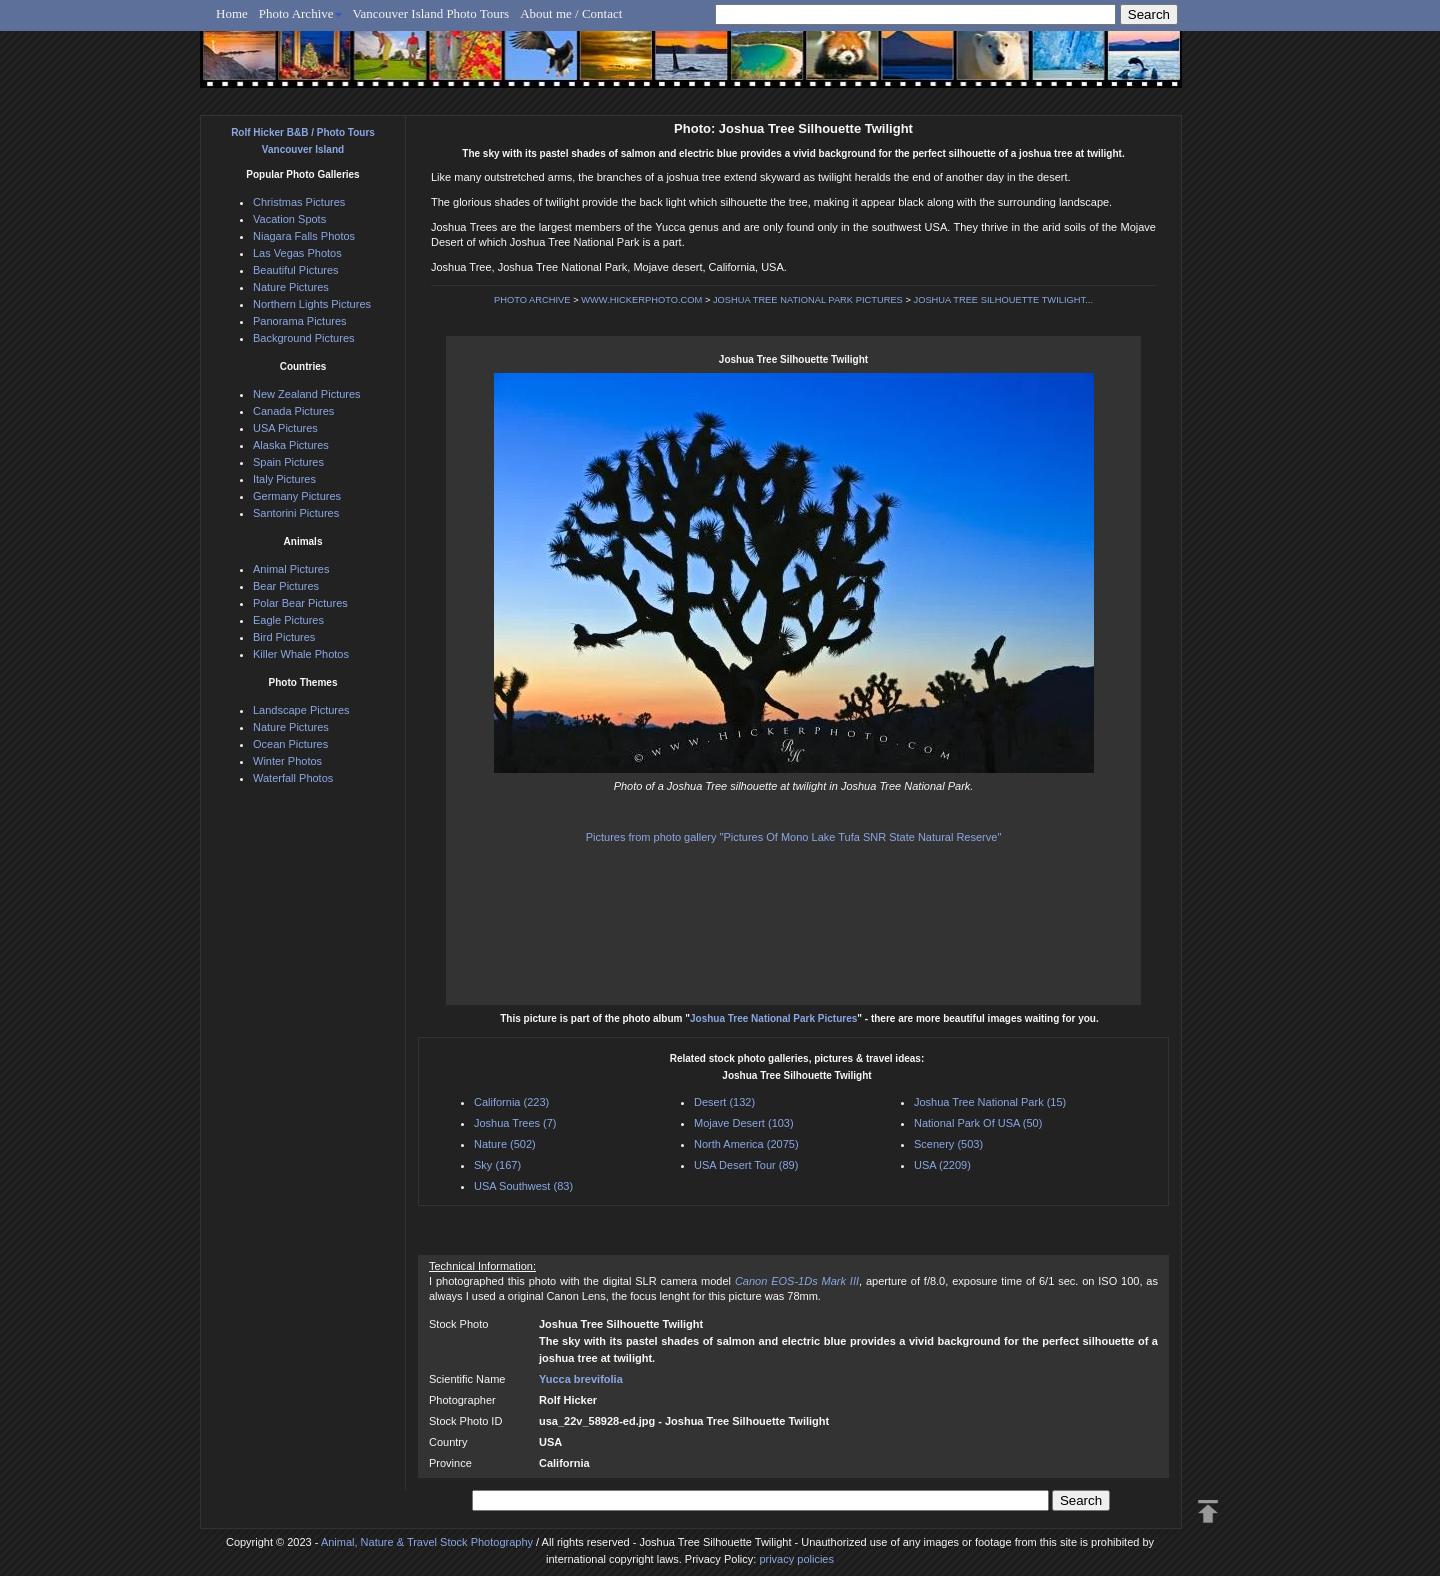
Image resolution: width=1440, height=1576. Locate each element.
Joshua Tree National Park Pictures (773, 1018)
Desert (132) (724, 1102)
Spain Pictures (288, 462)
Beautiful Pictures (296, 270)
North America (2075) (746, 1144)
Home (232, 13)
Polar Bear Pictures (300, 603)
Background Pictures (304, 338)
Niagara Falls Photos (304, 236)
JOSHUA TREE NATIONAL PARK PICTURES (808, 300)
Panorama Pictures (300, 321)
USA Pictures (285, 428)
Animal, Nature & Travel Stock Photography (427, 1542)
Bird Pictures (284, 637)
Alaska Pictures (291, 445)
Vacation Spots (289, 219)
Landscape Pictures (301, 710)
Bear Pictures (286, 586)
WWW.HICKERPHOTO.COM (641, 300)
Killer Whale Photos (301, 654)
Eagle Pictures (288, 620)
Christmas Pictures (299, 202)
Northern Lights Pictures (312, 304)
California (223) (511, 1102)
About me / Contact (571, 13)
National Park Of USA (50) (978, 1123)
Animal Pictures (291, 569)
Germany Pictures (297, 496)
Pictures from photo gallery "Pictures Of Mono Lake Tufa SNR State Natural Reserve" (794, 837)
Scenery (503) (948, 1144)
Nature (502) (505, 1144)
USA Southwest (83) (523, 1186)
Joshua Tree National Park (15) (990, 1102)
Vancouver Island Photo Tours (431, 13)
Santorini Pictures (296, 513)
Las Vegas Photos (297, 253)
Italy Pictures (284, 479)
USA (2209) (942, 1165)
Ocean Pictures (290, 744)
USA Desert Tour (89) (746, 1165)
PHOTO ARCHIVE (532, 300)
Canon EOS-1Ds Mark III (797, 1281)
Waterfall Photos (293, 778)
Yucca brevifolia (581, 1379)
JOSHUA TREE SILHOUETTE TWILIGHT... (1003, 300)
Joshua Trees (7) (515, 1123)
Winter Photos (287, 761)
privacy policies (796, 1559)
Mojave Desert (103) (744, 1123)
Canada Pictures (293, 411)
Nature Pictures (291, 287)
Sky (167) (497, 1165)
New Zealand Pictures (307, 394)
